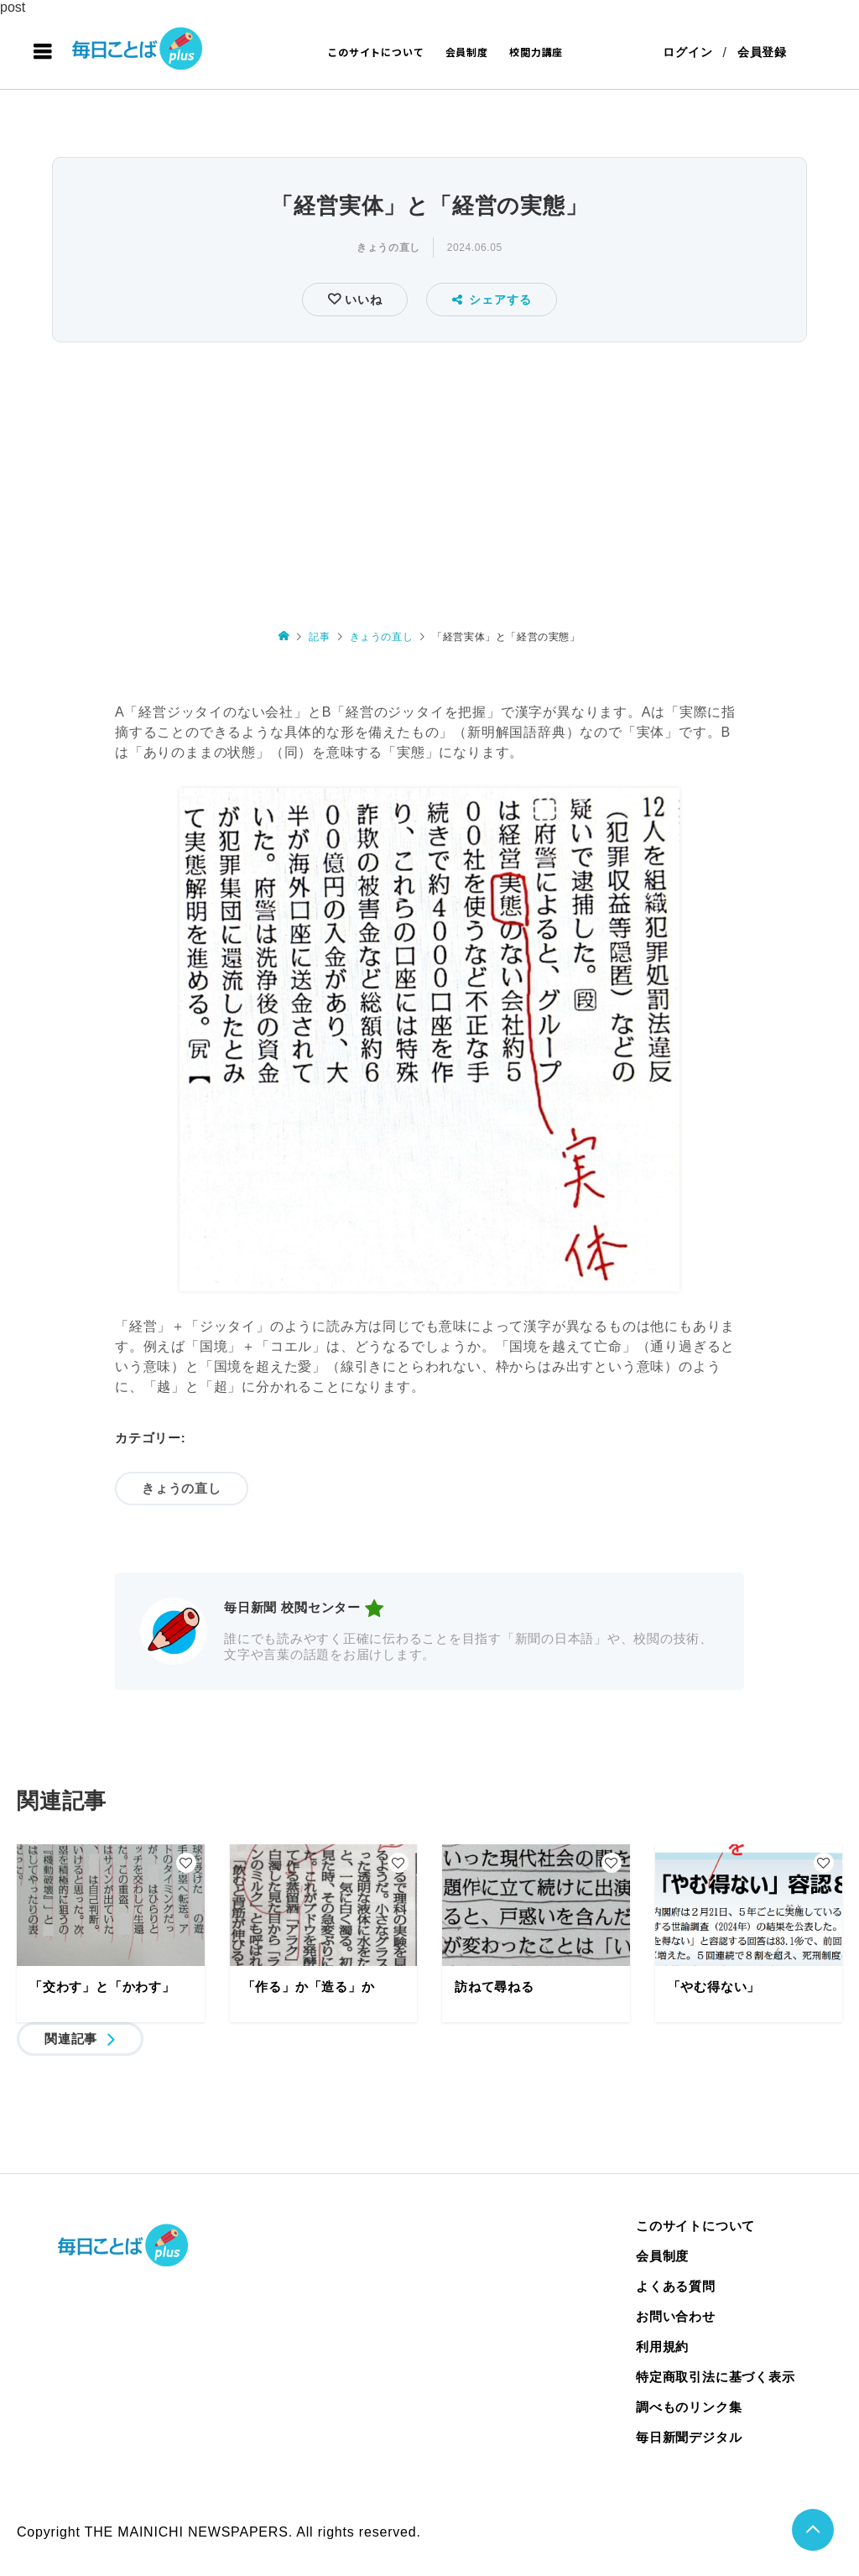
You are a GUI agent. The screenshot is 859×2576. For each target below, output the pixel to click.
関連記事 (70, 2038)
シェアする (492, 299)
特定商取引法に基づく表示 (715, 2377)
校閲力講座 (536, 51)
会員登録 (762, 52)
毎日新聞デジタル (689, 2437)
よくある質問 (676, 2286)
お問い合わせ (676, 2316)
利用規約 (662, 2346)
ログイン (687, 52)
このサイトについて (375, 51)
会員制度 (466, 51)
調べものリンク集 (689, 2407)
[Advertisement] (429, 473)
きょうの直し (388, 247)
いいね (361, 299)
